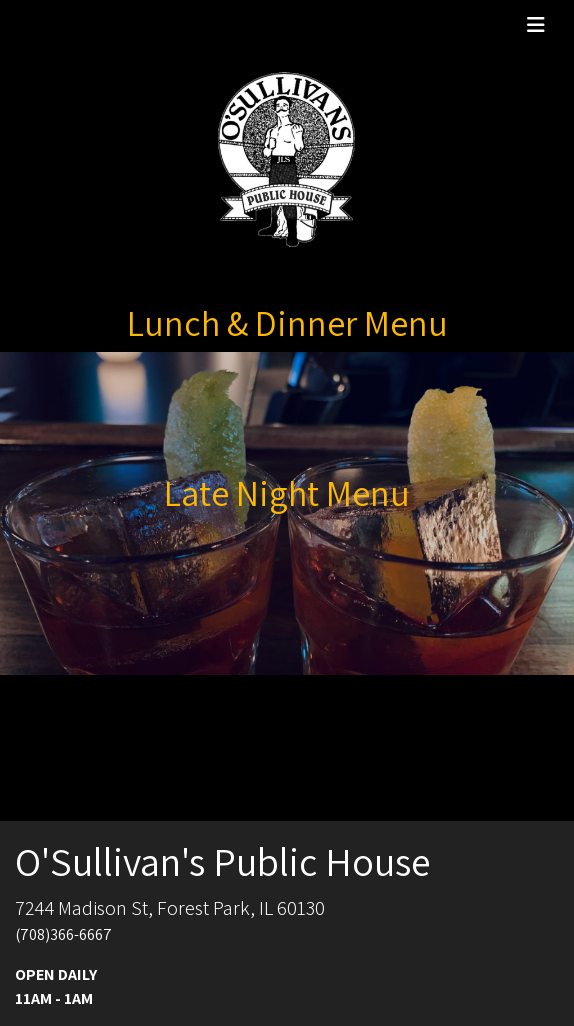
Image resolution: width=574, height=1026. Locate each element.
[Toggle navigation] (536, 25)
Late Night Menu (287, 492)
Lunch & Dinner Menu (287, 322)
